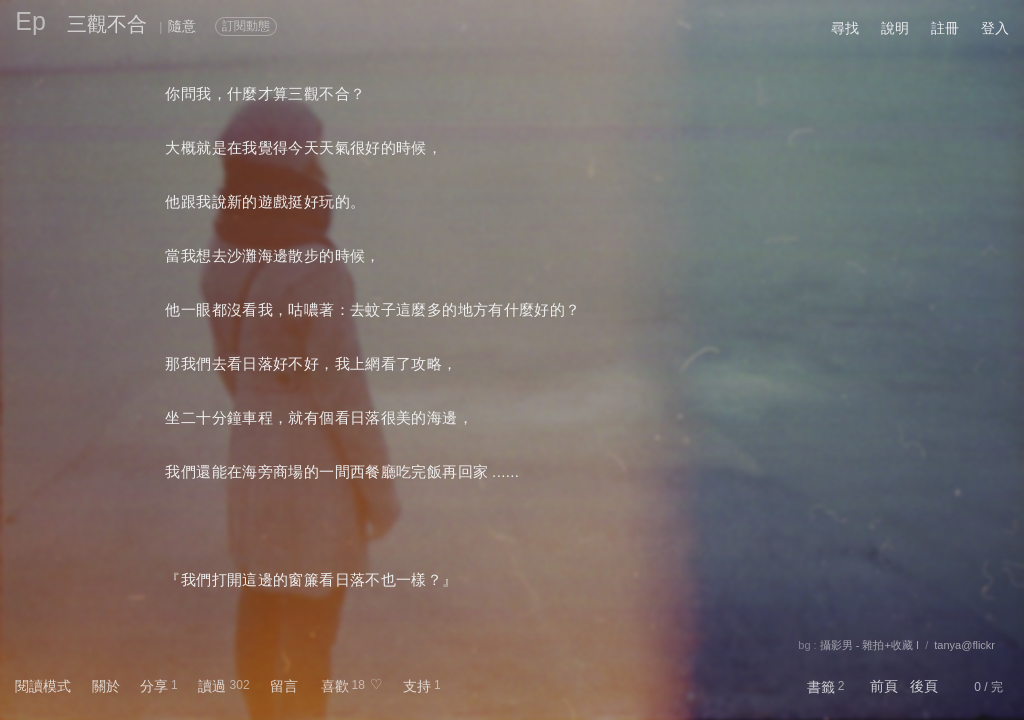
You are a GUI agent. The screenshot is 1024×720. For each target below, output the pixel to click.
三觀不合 (107, 24)
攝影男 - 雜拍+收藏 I (869, 645)
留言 (284, 686)
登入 (995, 28)
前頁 (884, 686)
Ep (30, 21)
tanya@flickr (964, 645)
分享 (154, 686)
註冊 (945, 28)
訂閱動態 (246, 26)
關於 (106, 686)
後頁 (924, 686)
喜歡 (335, 686)
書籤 (821, 687)
